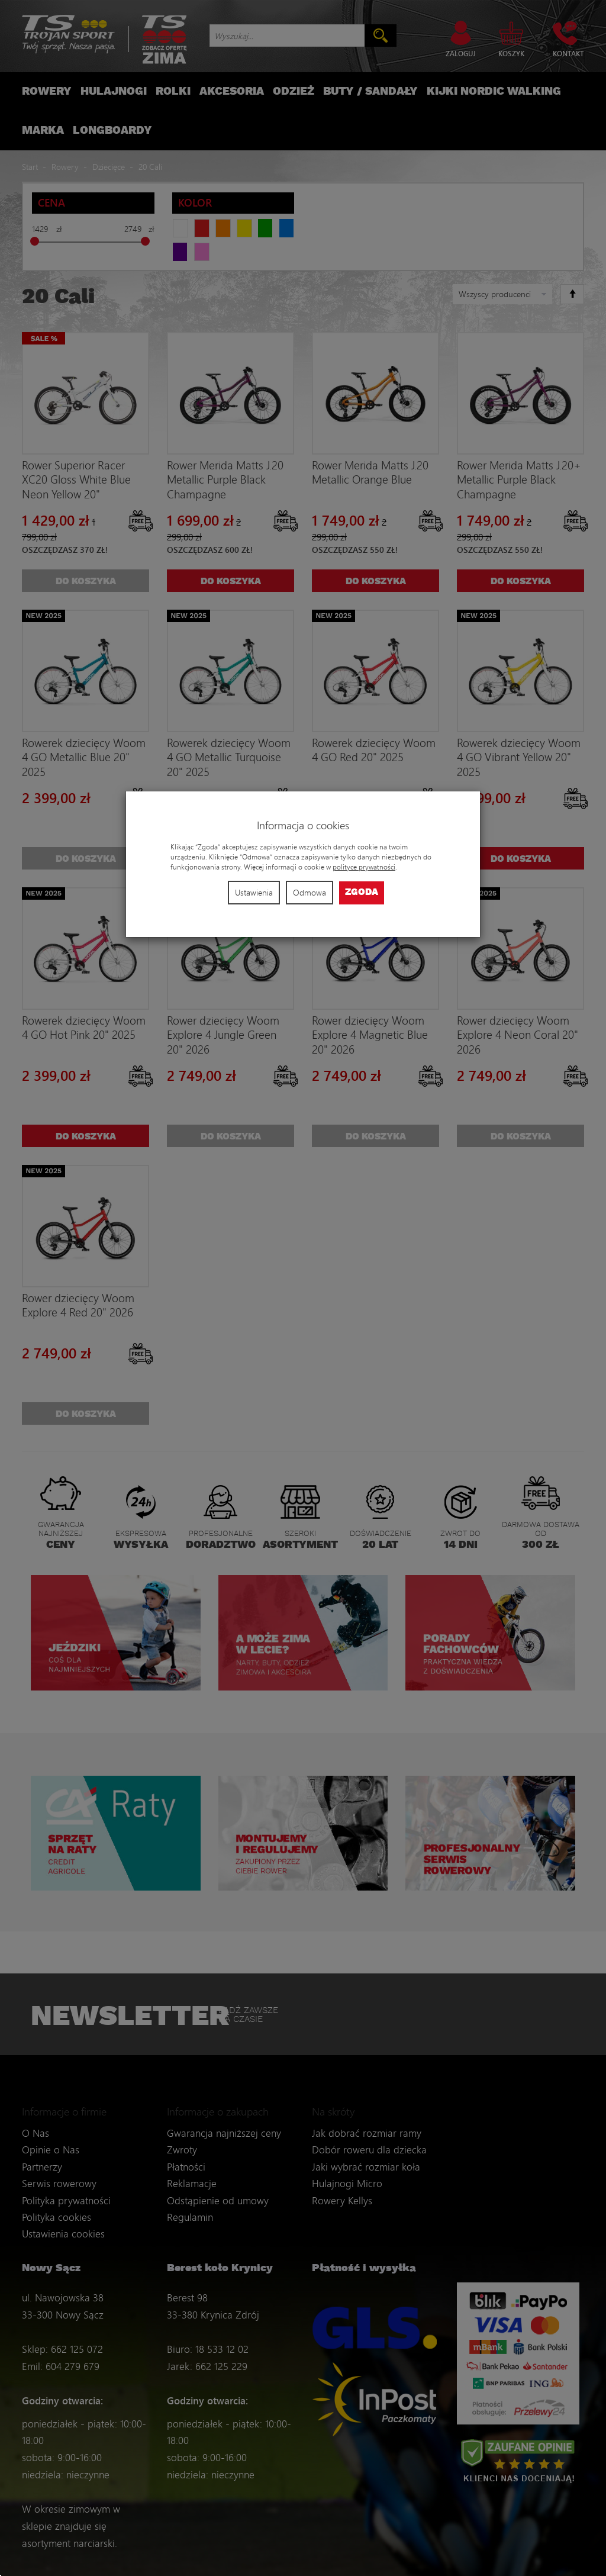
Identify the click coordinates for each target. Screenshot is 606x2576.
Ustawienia (254, 892)
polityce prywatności (364, 867)
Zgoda (361, 892)
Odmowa (309, 892)
